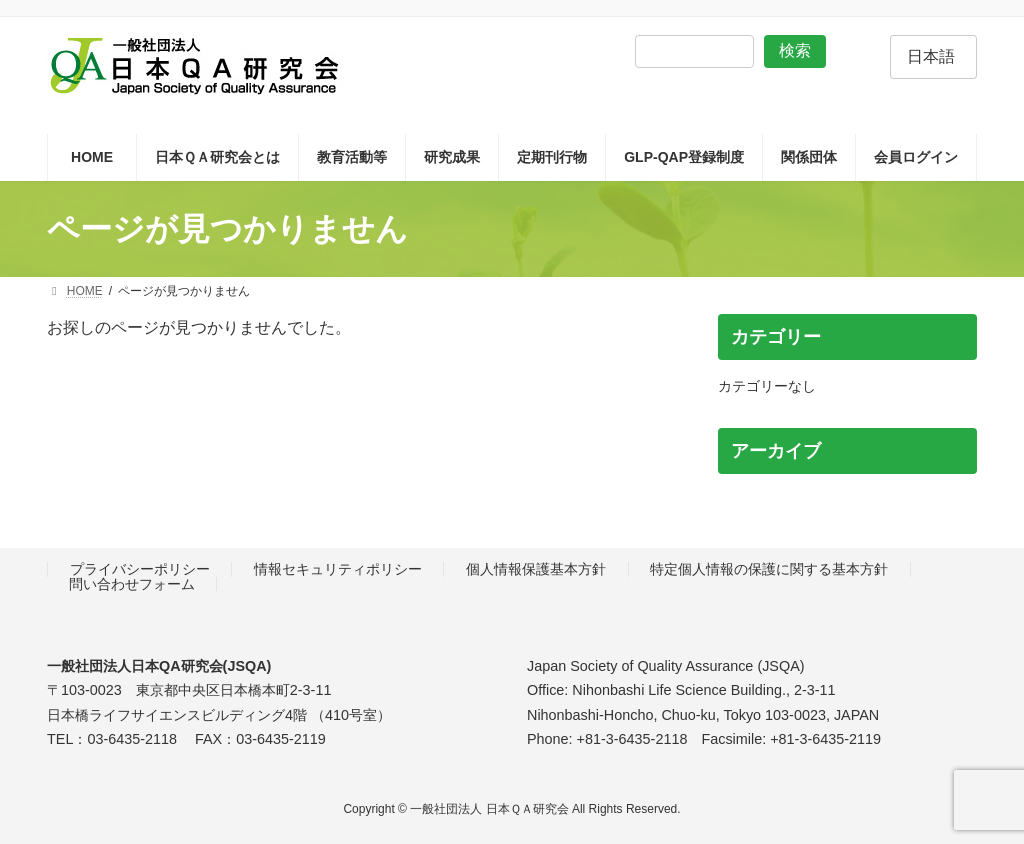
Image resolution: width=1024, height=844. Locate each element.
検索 (795, 50)
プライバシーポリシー (140, 570)
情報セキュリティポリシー (338, 570)
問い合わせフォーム (132, 584)
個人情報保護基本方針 (536, 570)
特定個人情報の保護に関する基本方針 (769, 570)
